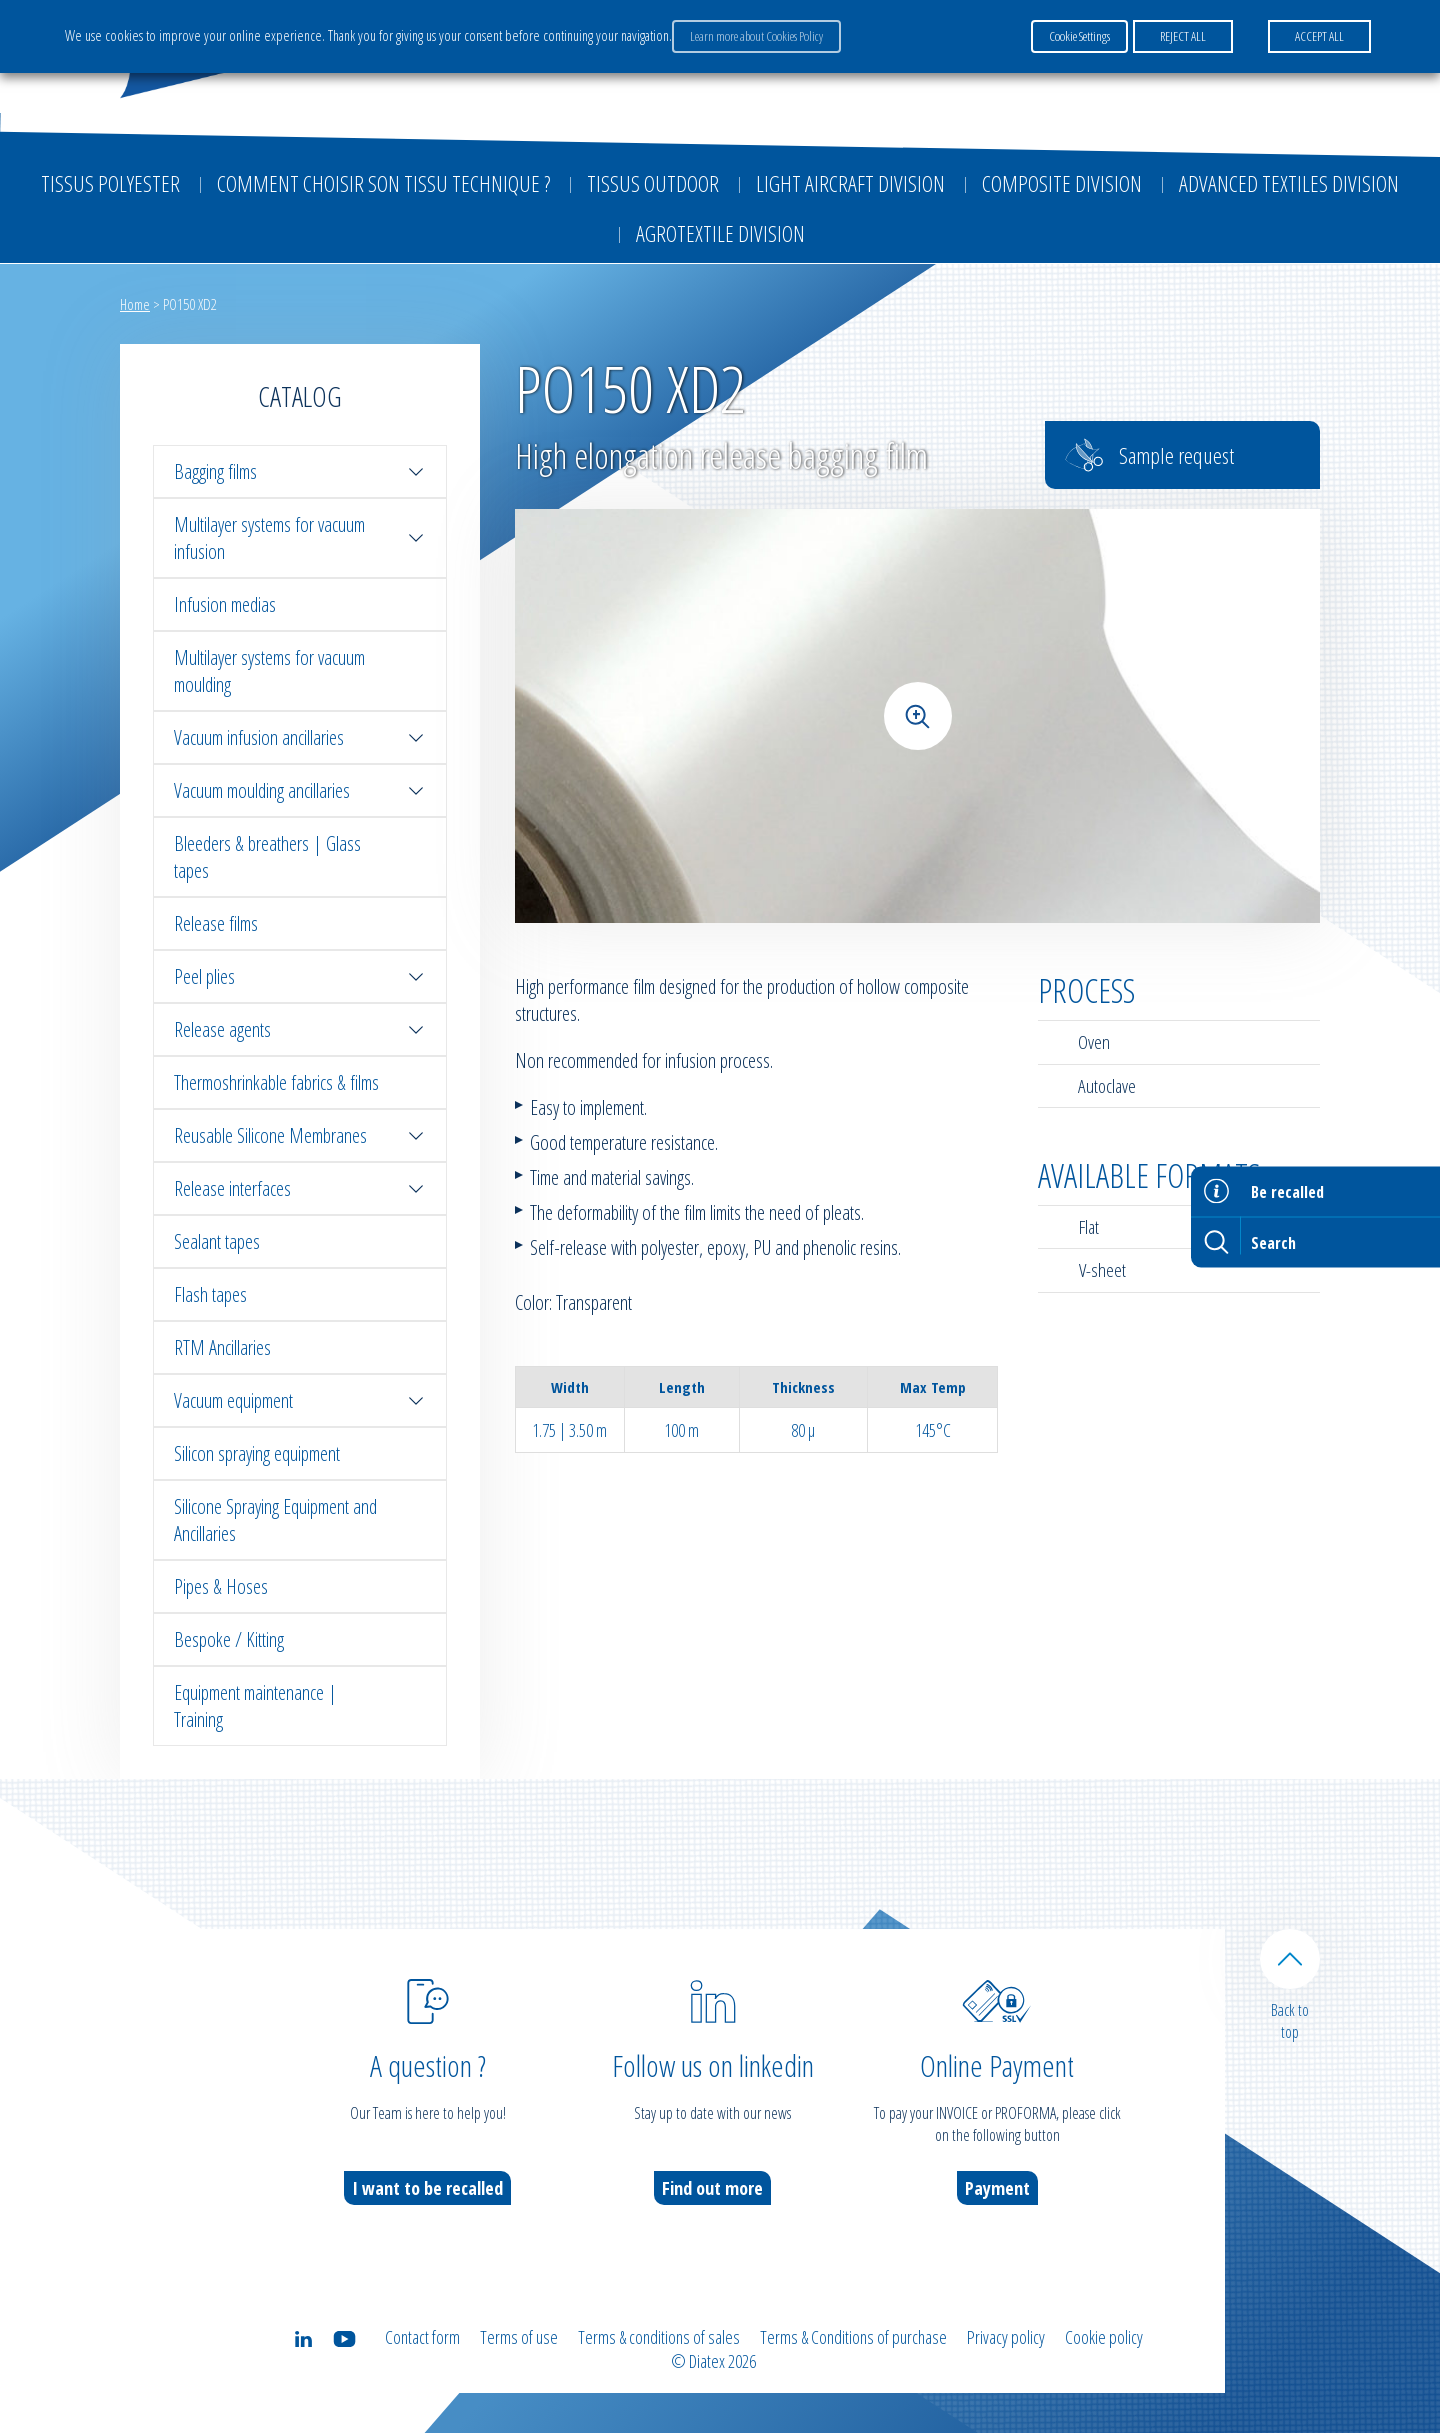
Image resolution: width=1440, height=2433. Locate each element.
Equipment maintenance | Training (255, 1706)
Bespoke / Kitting (229, 1639)
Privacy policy (1006, 2337)
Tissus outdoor (653, 183)
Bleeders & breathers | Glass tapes (267, 857)
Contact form (422, 2337)
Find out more (712, 2188)
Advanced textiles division (1289, 183)
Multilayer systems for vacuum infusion (300, 538)
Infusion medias (225, 604)
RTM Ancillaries (222, 1347)
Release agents (300, 1029)
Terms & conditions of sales (659, 2337)
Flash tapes (210, 1294)
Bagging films (300, 471)
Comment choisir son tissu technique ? (383, 183)
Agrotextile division (720, 233)
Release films (216, 923)
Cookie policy (1104, 2337)
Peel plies (300, 976)
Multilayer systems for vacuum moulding (269, 671)
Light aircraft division (850, 183)
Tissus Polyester (110, 183)
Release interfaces (300, 1188)
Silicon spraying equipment (257, 1453)
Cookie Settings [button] (1079, 36)
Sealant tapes (217, 1241)
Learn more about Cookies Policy (756, 36)
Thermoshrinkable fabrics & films (276, 1082)
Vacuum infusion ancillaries (300, 737)
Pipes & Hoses (221, 1586)
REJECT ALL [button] (1183, 36)
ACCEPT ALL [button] (1319, 36)
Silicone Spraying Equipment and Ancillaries (275, 1520)
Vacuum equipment (300, 1400)
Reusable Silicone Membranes (300, 1135)
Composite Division (1062, 183)
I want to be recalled (427, 2188)
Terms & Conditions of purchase (853, 2337)
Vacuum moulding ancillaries (300, 790)
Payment (997, 2188)
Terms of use (519, 2337)
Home (135, 304)
